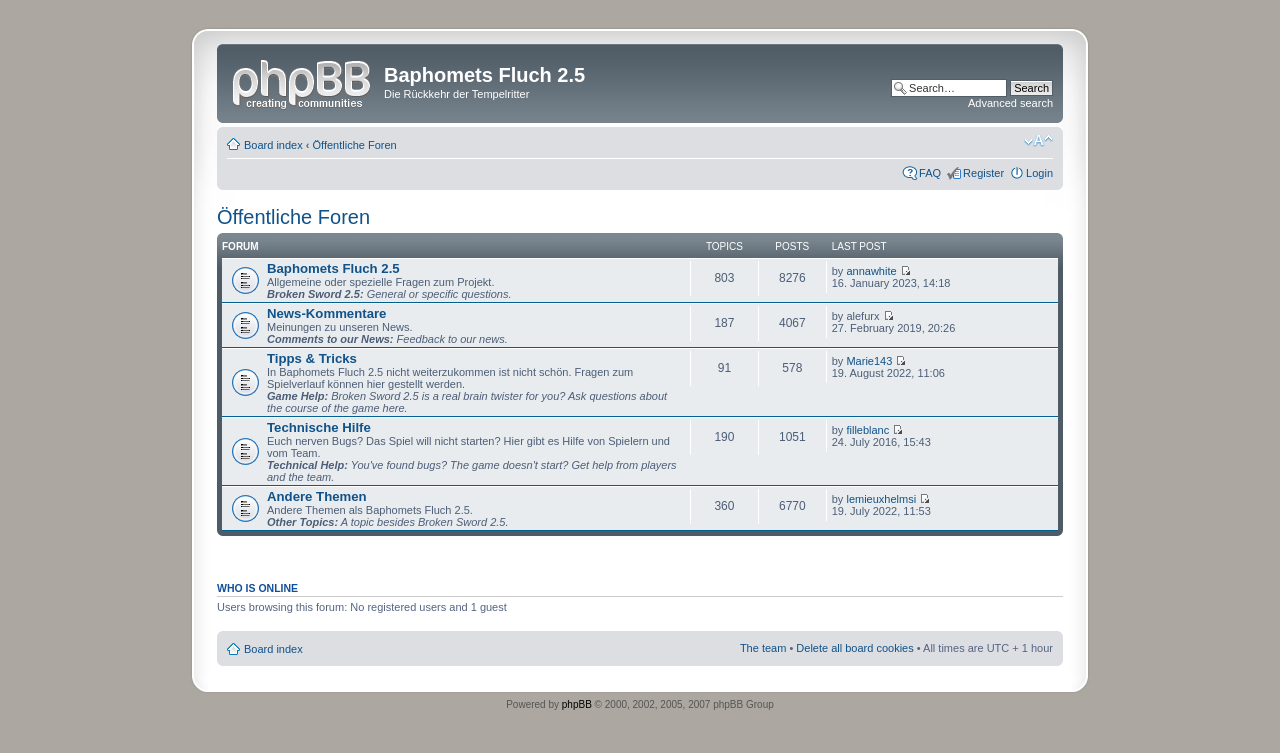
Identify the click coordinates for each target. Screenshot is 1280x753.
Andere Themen (317, 496)
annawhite (871, 271)
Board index (273, 145)
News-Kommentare (326, 313)
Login (1039, 173)
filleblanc (867, 430)
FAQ (930, 173)
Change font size (1038, 141)
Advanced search (1010, 103)
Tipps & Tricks (312, 358)
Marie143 (869, 361)
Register (983, 173)
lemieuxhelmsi (881, 499)
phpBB (577, 704)
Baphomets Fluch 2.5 (333, 268)
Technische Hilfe (319, 427)
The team (763, 648)
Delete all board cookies (854, 648)
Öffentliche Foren (355, 145)
